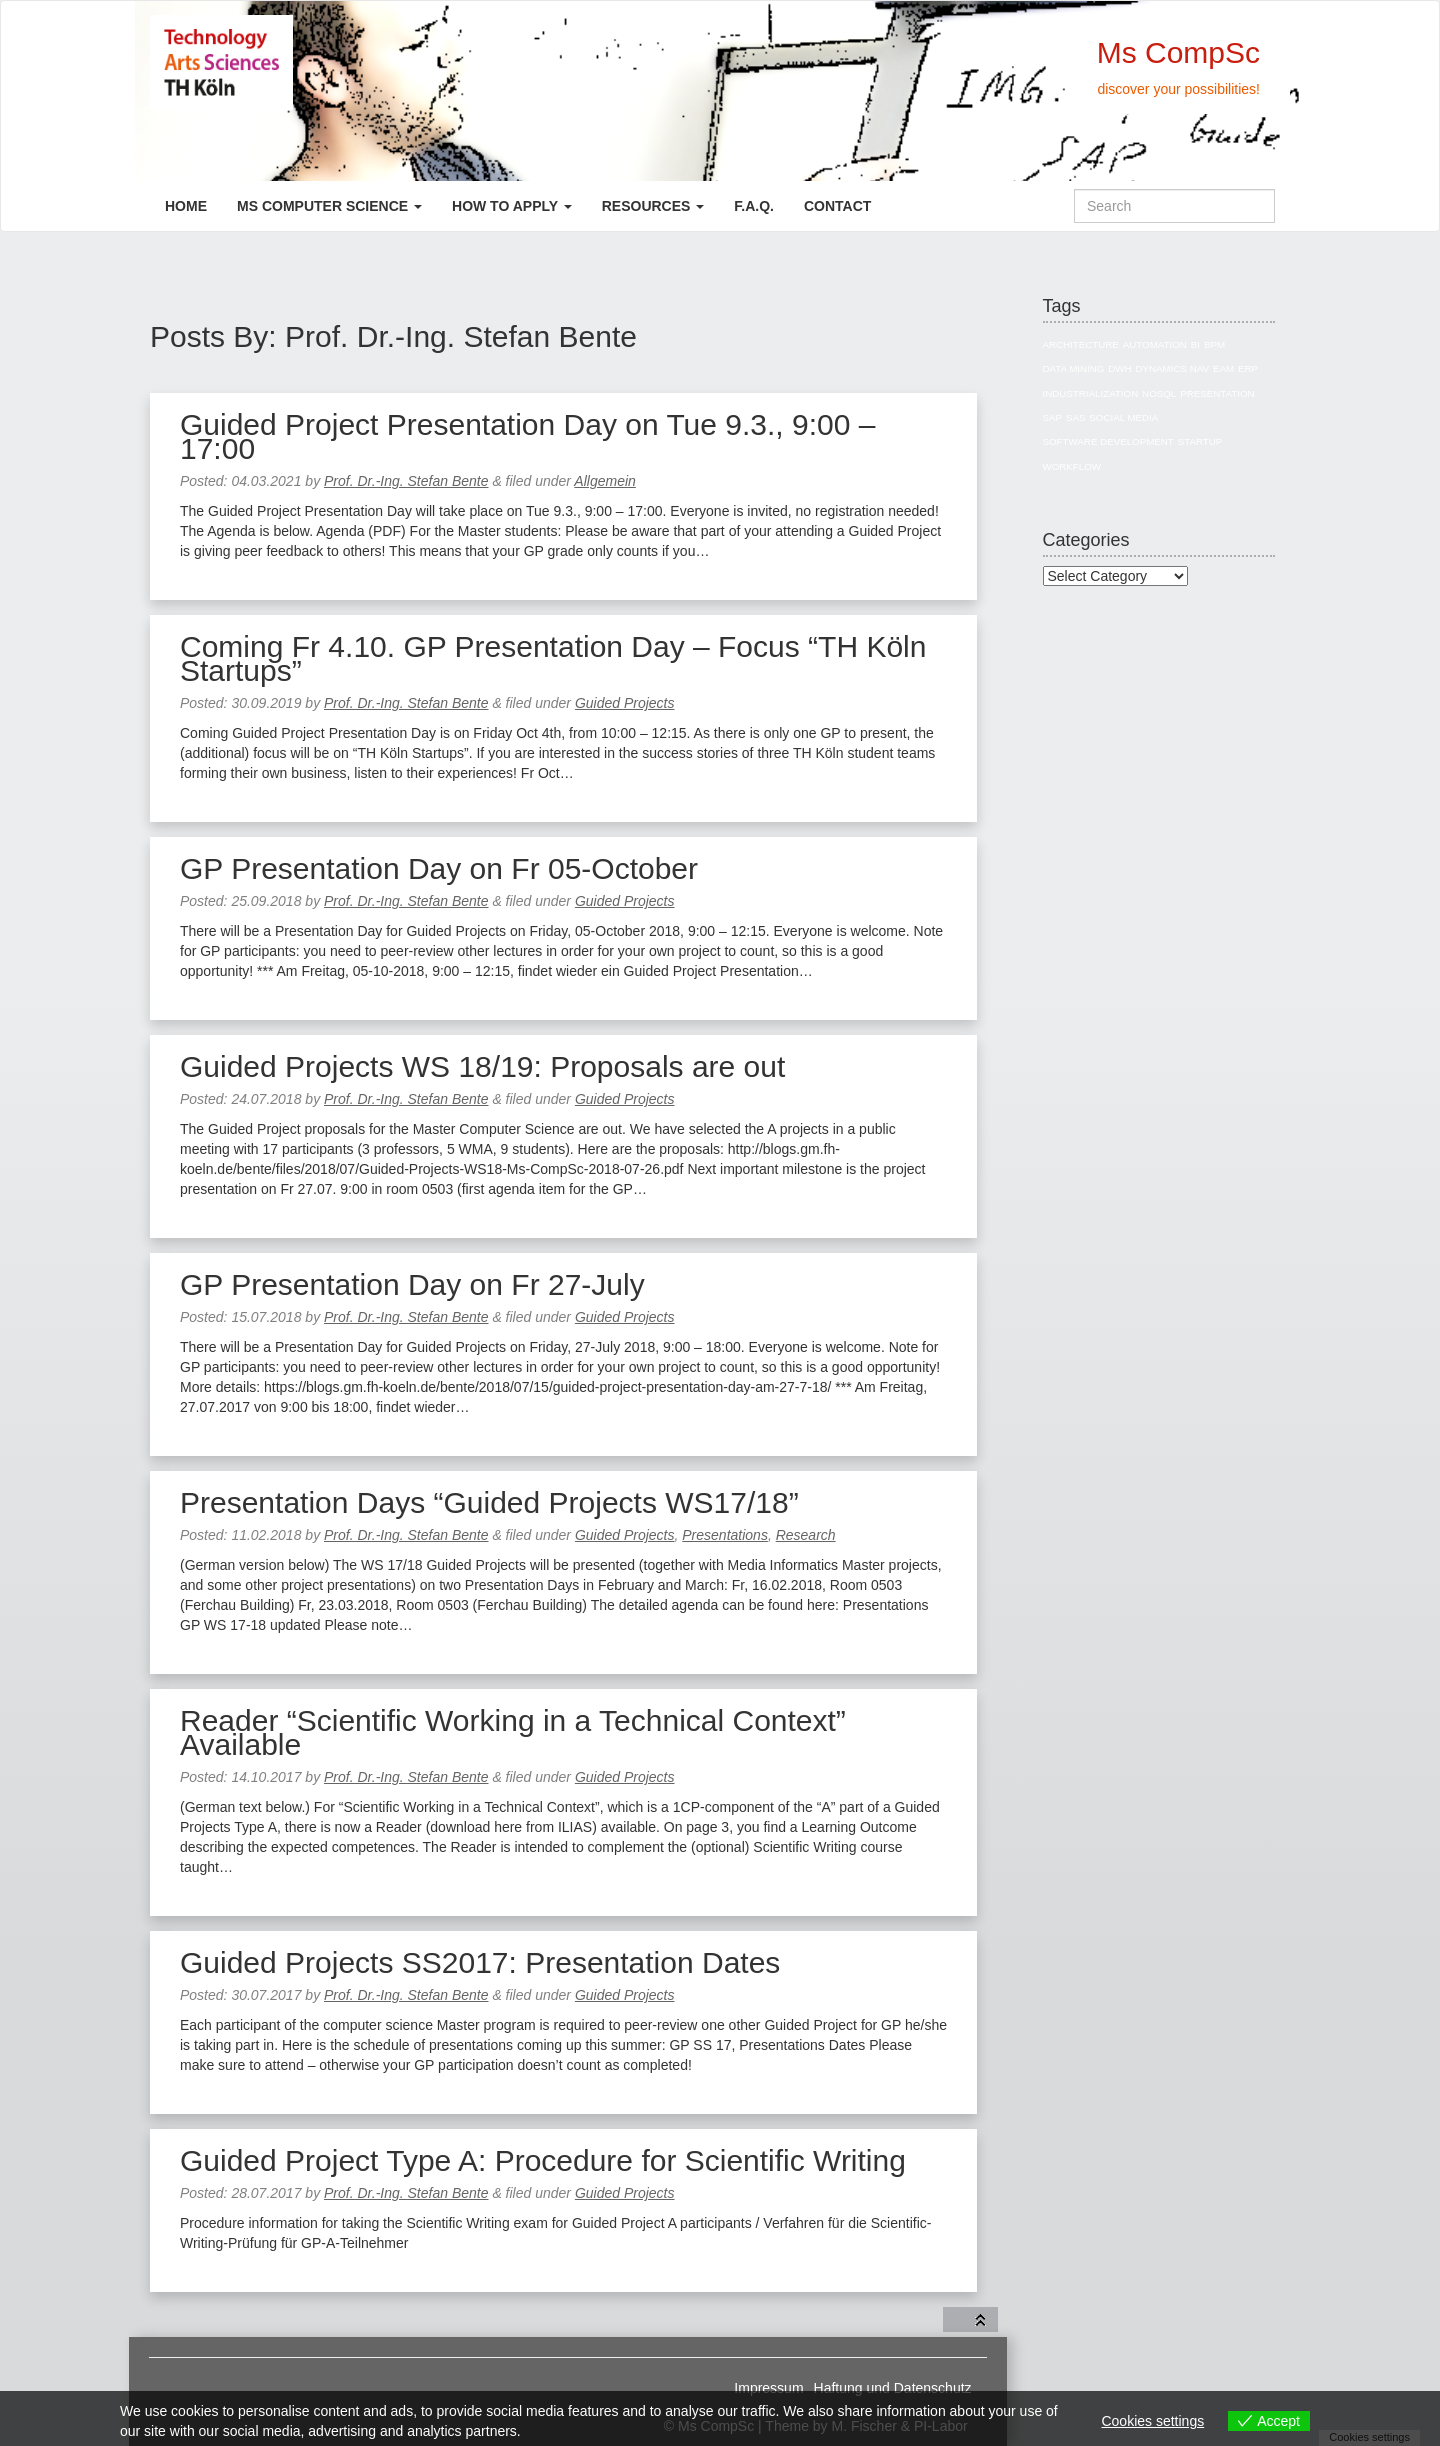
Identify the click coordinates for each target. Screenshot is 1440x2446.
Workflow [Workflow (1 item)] (1072, 466)
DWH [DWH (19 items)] (1119, 368)
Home (186, 206)
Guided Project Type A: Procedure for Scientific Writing (543, 2160)
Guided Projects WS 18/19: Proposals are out (482, 1066)
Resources (653, 206)
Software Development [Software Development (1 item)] (1108, 441)
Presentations (725, 1535)
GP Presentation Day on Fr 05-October (439, 868)
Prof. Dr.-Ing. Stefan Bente (406, 481)
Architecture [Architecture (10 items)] (1081, 344)
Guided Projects (625, 703)
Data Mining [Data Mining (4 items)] (1074, 368)
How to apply (512, 206)
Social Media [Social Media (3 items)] (1123, 417)
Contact (837, 206)
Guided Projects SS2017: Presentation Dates (480, 1962)
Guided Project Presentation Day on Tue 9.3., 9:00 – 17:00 (527, 436)
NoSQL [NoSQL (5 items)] (1159, 393)
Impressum (768, 2388)
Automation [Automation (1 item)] (1155, 344)
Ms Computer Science (329, 206)
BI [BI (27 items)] (1195, 344)
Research (806, 1535)
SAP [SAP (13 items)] (1053, 417)
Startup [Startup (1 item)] (1200, 441)
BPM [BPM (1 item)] (1214, 344)
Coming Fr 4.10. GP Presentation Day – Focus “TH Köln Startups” (553, 658)
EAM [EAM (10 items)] (1223, 368)
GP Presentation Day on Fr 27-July (412, 1284)
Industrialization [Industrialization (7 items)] (1091, 393)
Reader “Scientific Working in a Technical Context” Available (513, 1732)
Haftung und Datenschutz (893, 2388)
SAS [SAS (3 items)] (1076, 417)
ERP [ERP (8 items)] (1248, 368)
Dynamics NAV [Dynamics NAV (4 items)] (1173, 368)
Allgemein (604, 481)
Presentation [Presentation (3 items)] (1217, 393)
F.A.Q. (754, 206)
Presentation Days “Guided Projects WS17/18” (489, 1502)
